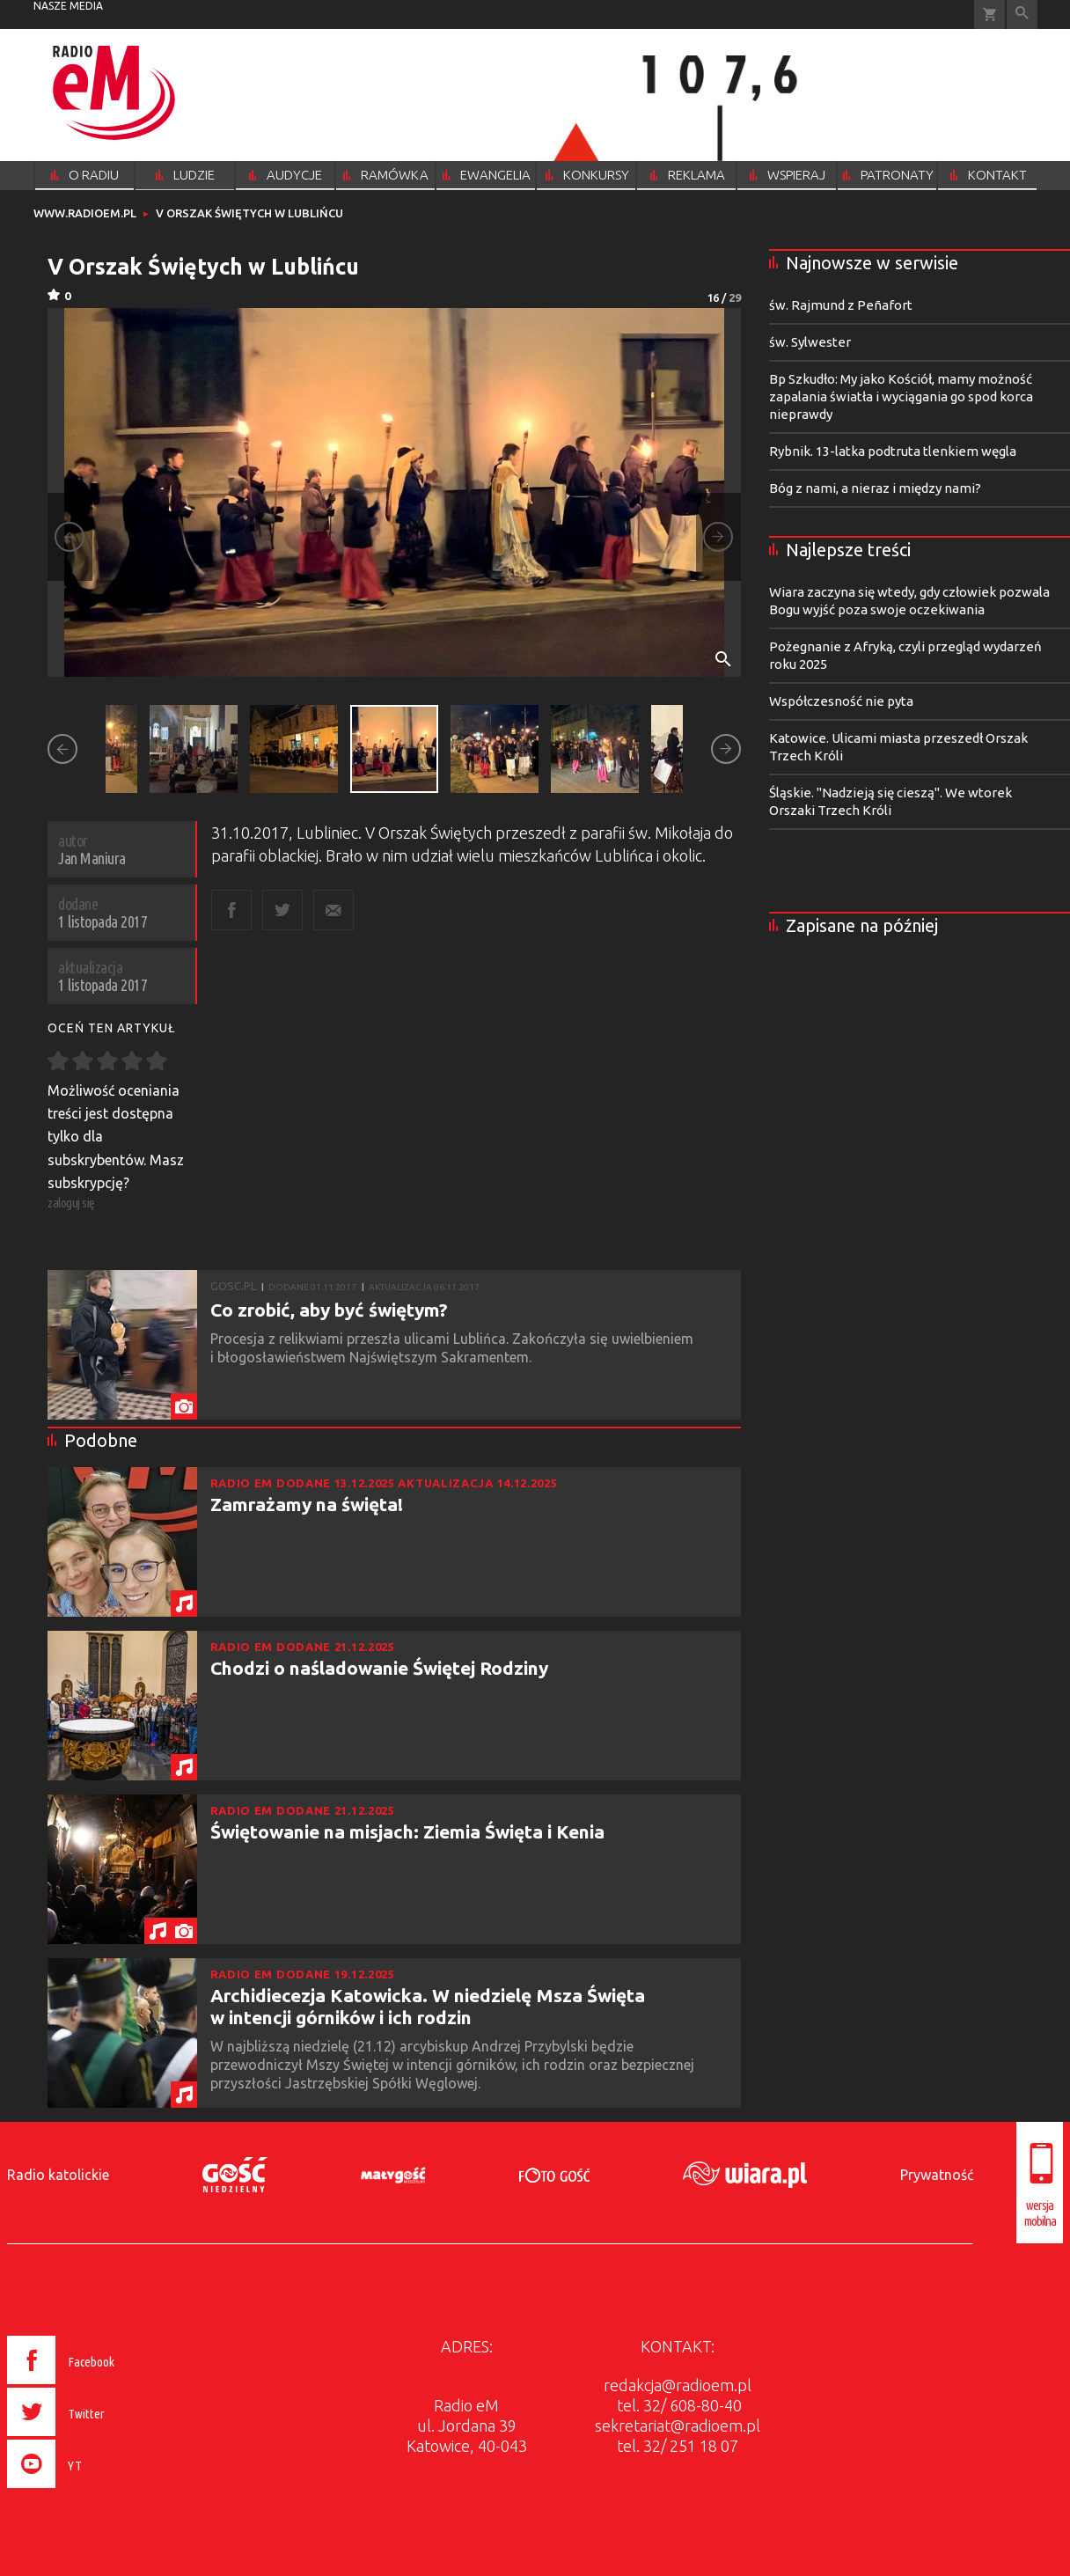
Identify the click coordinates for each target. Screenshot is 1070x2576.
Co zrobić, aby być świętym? (329, 1309)
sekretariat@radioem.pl (677, 2425)
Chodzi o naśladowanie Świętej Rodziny (379, 1667)
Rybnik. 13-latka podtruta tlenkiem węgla (892, 451)
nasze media (68, 5)
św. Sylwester (810, 341)
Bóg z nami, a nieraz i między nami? (875, 488)
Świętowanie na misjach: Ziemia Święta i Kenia (407, 1831)
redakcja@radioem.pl (677, 2385)
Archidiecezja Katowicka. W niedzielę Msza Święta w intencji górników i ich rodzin (427, 2006)
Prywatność (936, 2175)
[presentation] (98, 2491)
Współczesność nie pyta (841, 701)
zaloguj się (71, 1202)
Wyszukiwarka (1022, 14)
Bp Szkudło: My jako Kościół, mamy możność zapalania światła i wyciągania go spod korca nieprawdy (901, 396)
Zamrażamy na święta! (306, 1504)
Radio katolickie (58, 2175)
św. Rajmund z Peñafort (840, 304)
